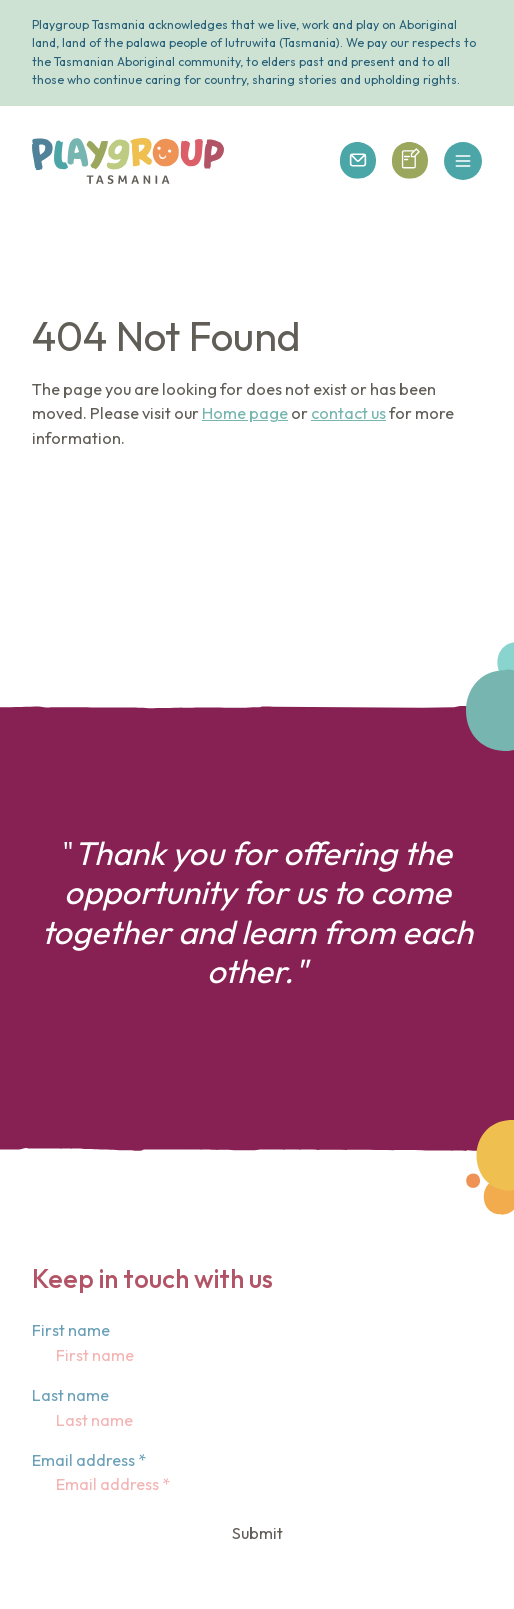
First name (71, 1330)
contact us (348, 413)
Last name (70, 1395)
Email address (89, 1460)
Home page (245, 413)
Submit (257, 1533)
